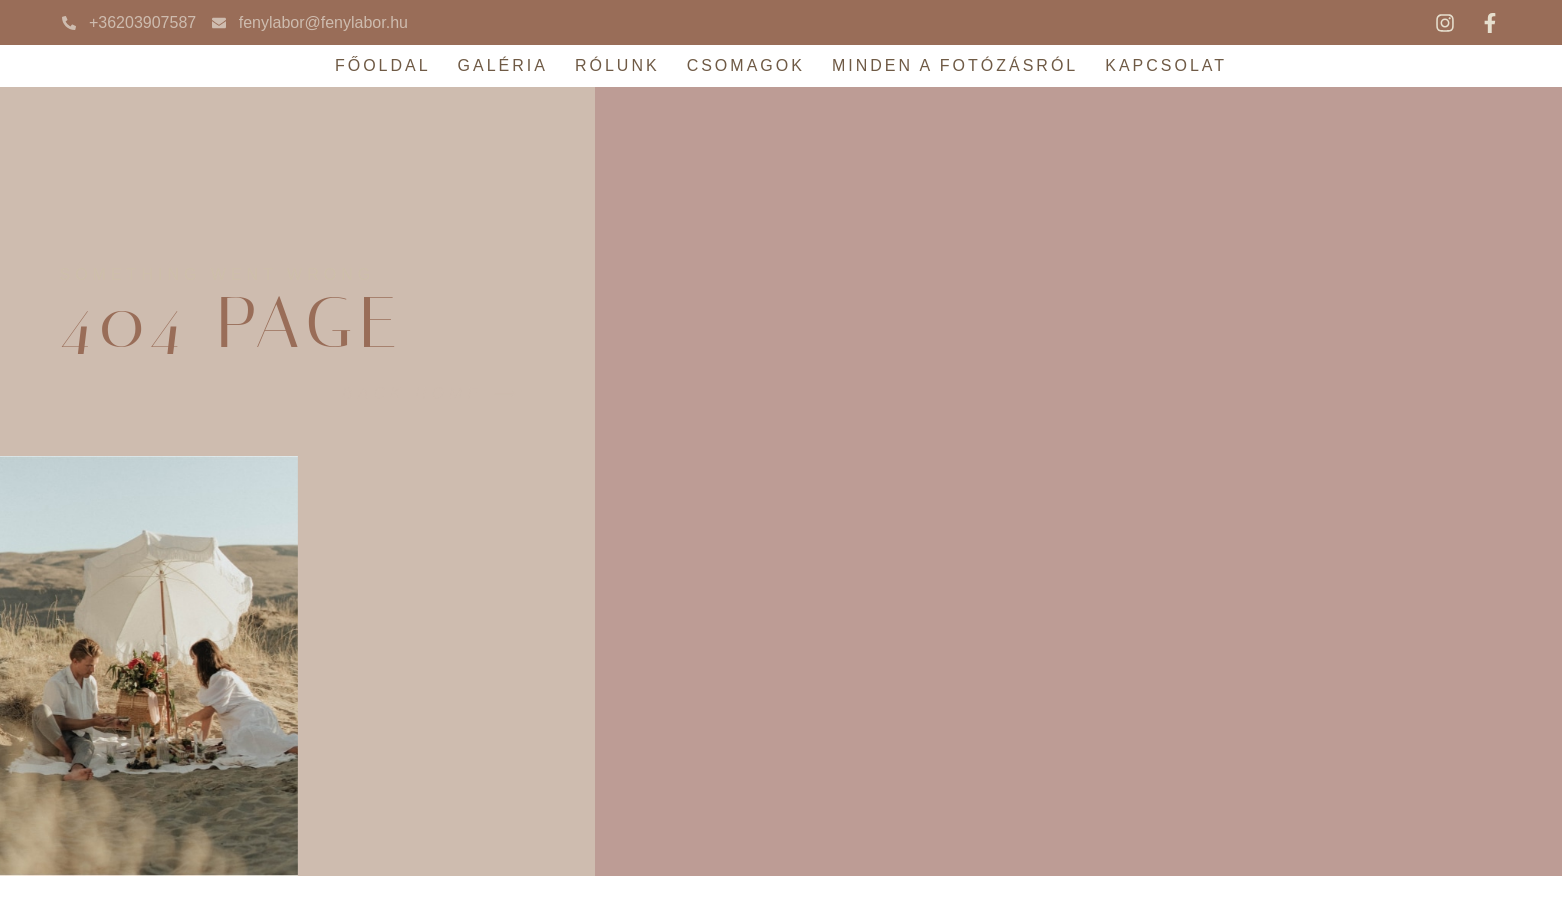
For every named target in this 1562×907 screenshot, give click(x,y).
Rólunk (617, 65)
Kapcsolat (1166, 65)
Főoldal (383, 65)
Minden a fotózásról (955, 65)
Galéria (503, 65)
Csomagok (746, 65)
